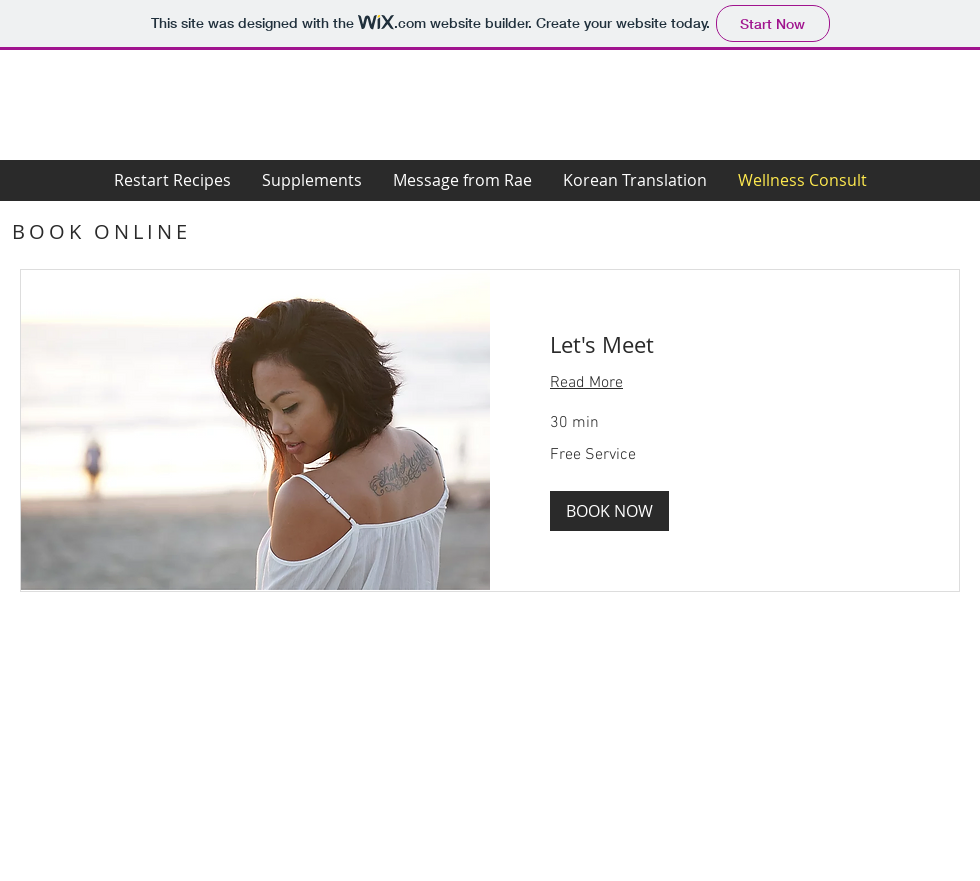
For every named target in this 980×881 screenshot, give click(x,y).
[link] (724, 344)
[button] (609, 511)
